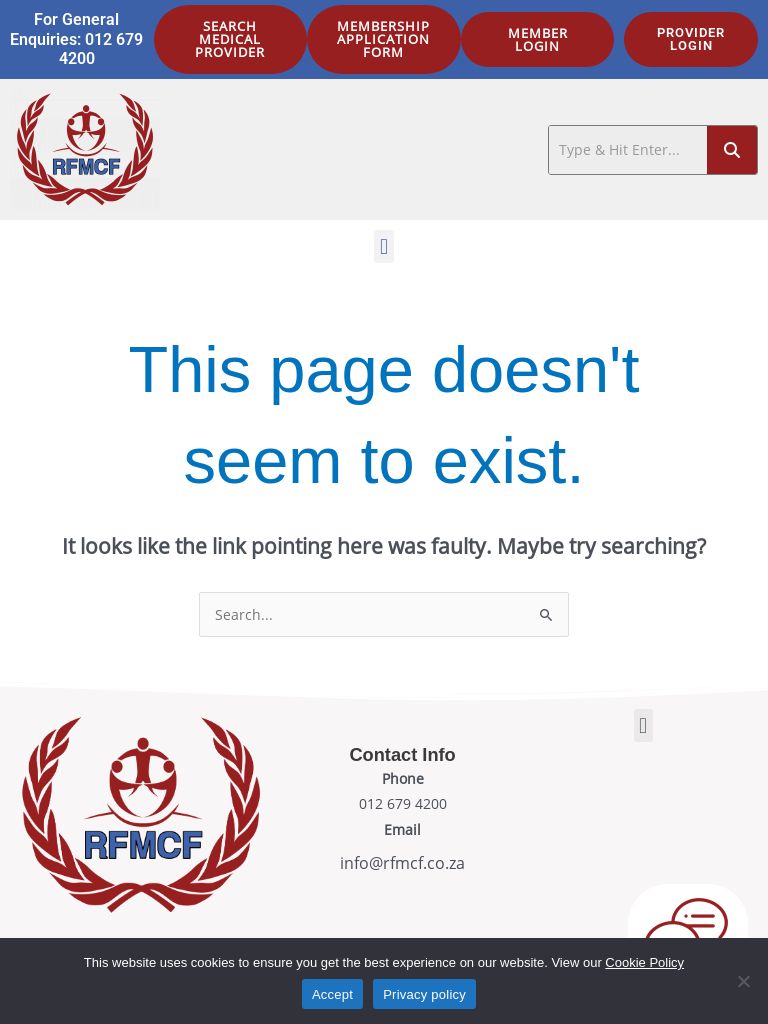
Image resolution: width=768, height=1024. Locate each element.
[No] (743, 981)
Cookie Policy (644, 962)
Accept (332, 994)
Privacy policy (424, 994)
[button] (383, 246)
